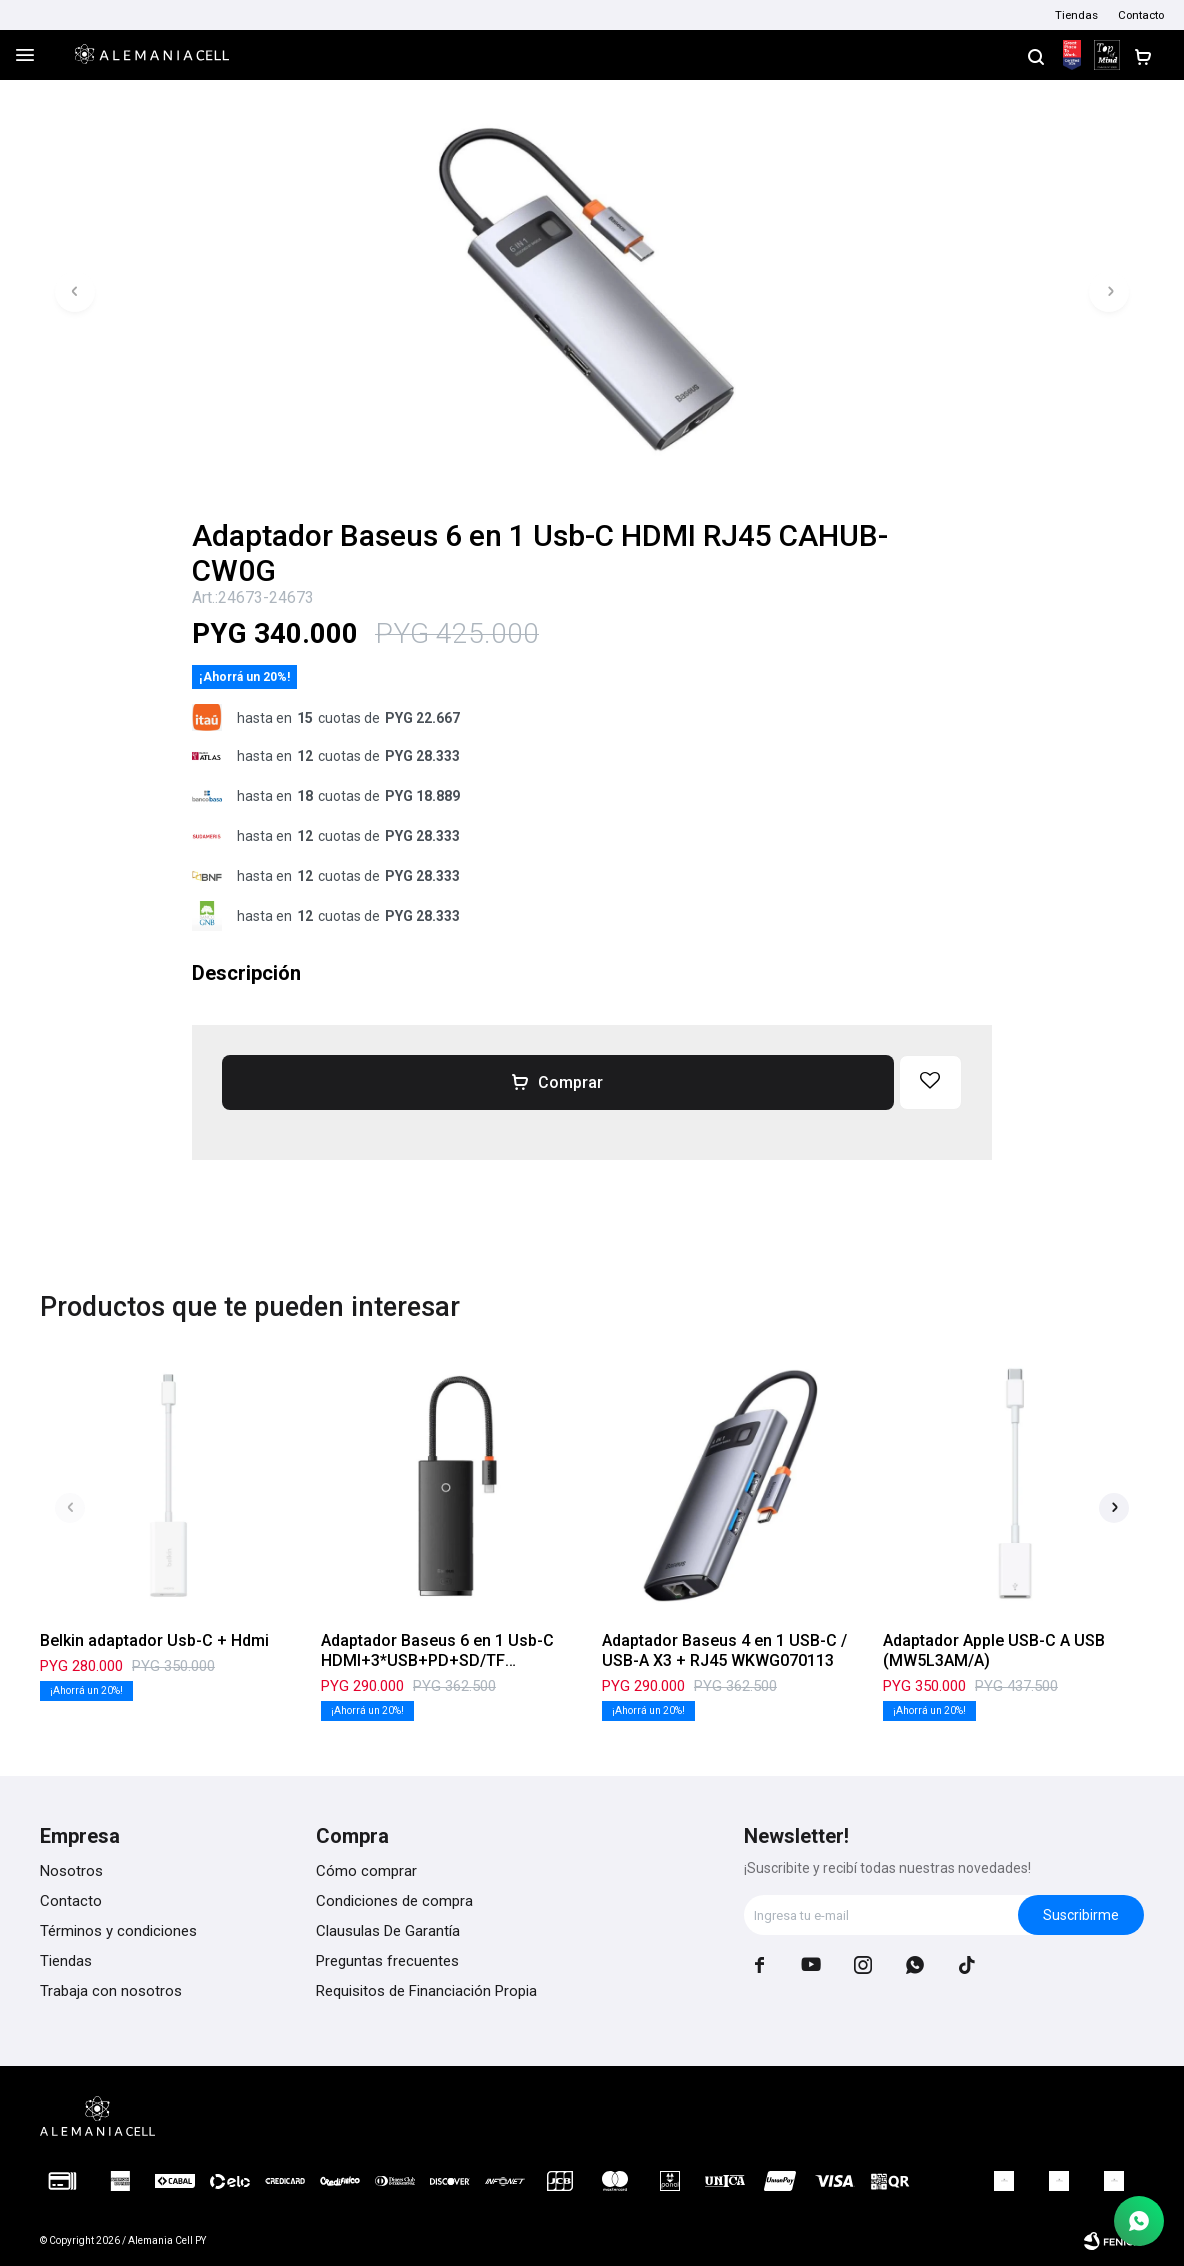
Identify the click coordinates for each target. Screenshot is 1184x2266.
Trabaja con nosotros (111, 1991)
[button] (1036, 55)
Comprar (570, 1082)
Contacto (1141, 15)
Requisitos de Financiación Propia (426, 1991)
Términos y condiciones (118, 1931)
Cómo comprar (366, 1871)
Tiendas (1076, 15)
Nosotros (71, 1871)
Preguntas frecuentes (387, 1961)
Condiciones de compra (394, 1901)
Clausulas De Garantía (388, 1931)
